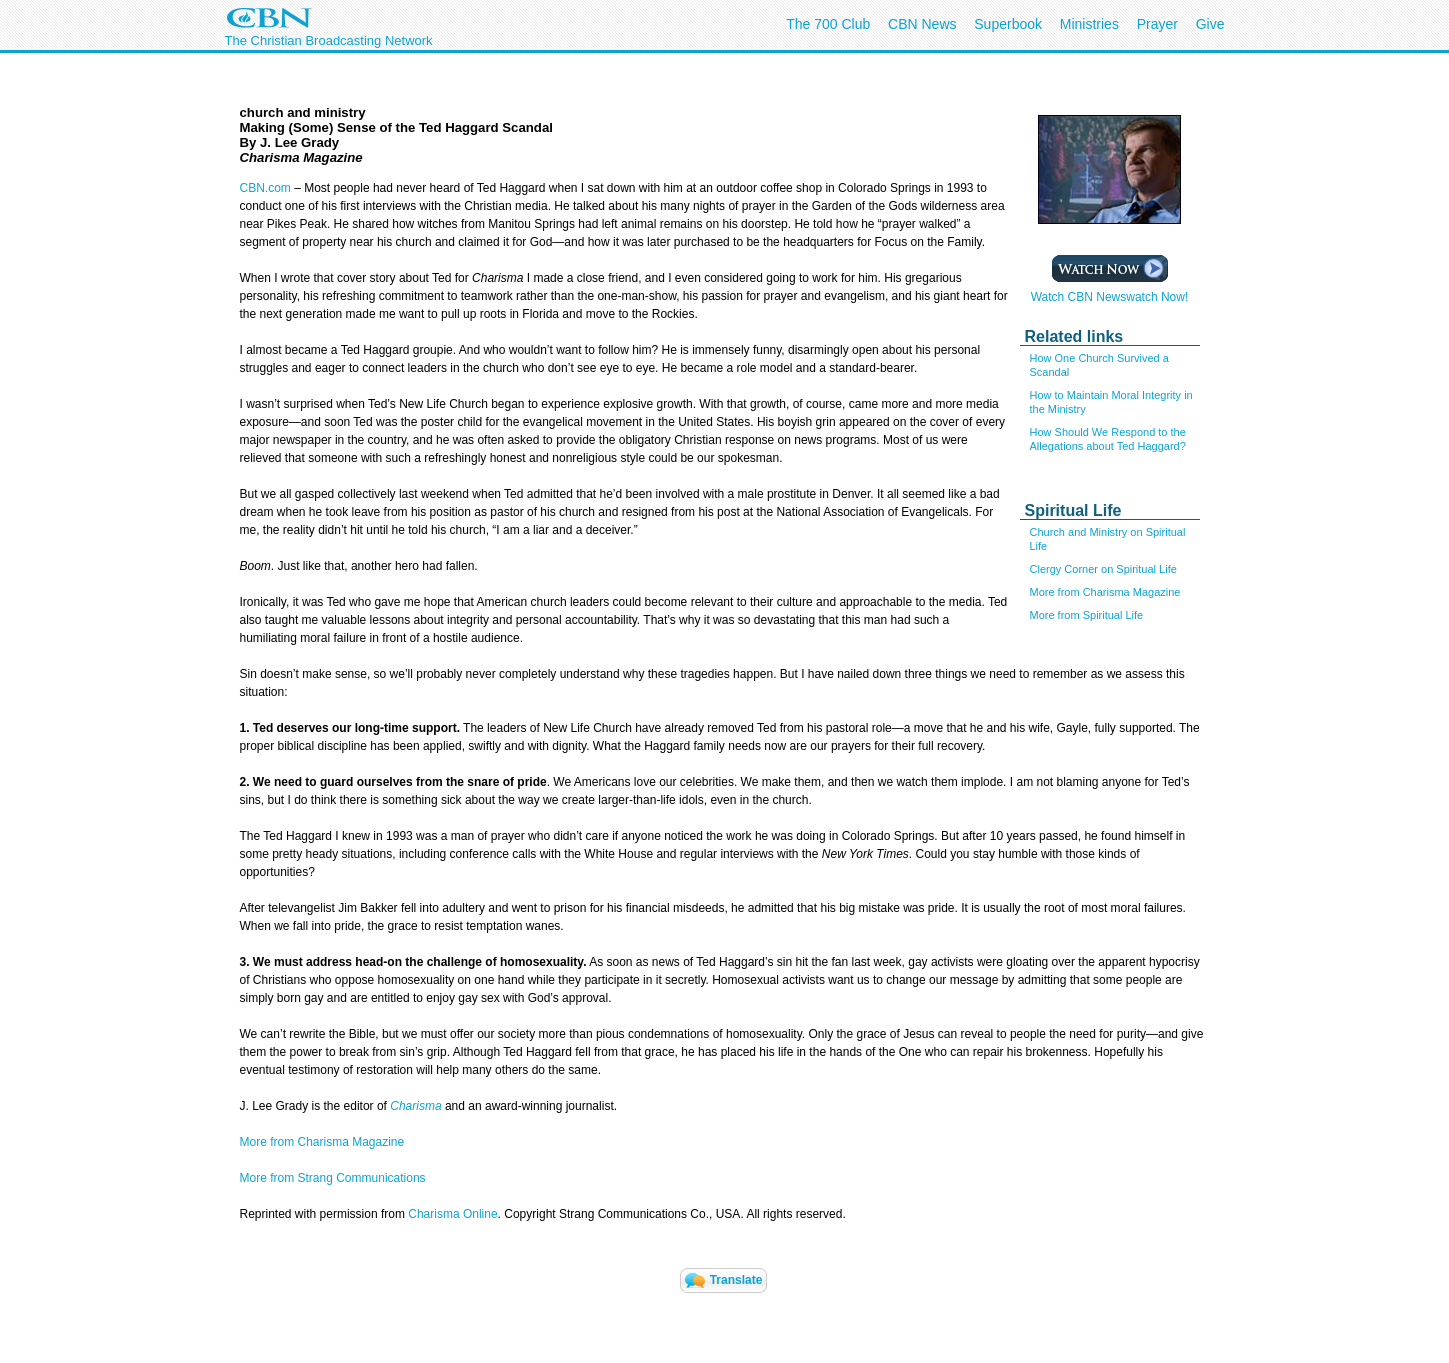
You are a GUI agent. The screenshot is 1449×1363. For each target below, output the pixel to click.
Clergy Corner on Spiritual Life (1103, 569)
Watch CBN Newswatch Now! (1110, 291)
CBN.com (265, 188)
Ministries (1089, 24)
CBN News (922, 24)
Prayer (1157, 24)
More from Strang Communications (333, 1178)
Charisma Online (452, 1214)
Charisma (415, 1106)
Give (1210, 24)
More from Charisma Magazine (1105, 592)
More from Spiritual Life (1087, 615)
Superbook (1008, 24)
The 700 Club (828, 24)
